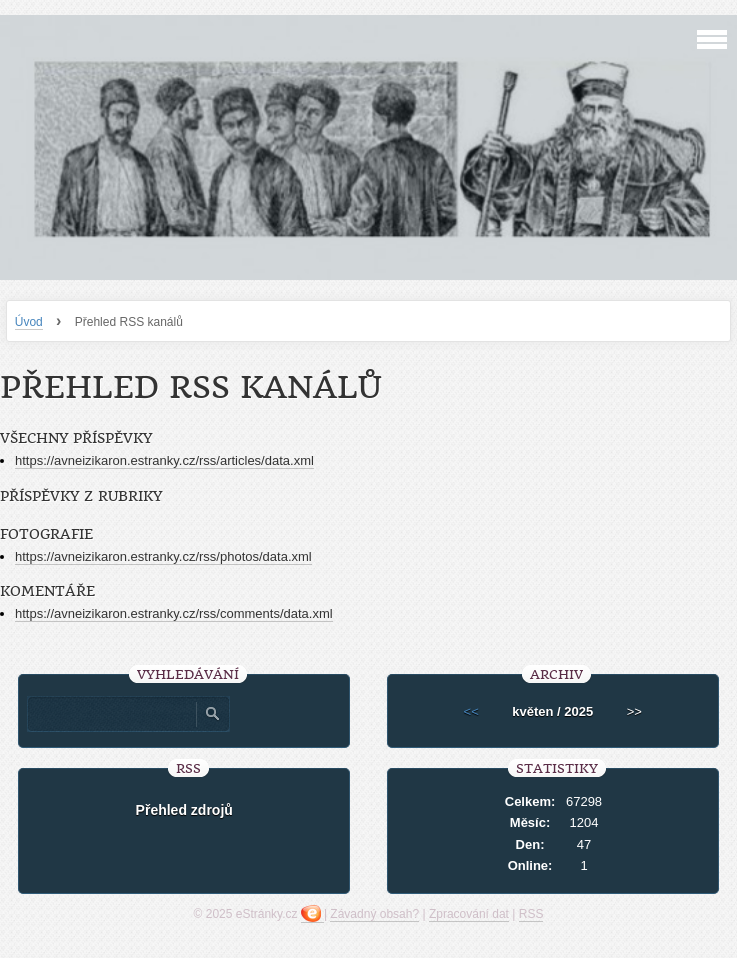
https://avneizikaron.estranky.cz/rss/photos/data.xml (163, 556)
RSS (531, 914)
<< (471, 711)
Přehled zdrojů (184, 810)
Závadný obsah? (374, 914)
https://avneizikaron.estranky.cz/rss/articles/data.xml (164, 460)
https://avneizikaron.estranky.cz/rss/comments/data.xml (174, 613)
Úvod (29, 322)
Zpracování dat (469, 914)
